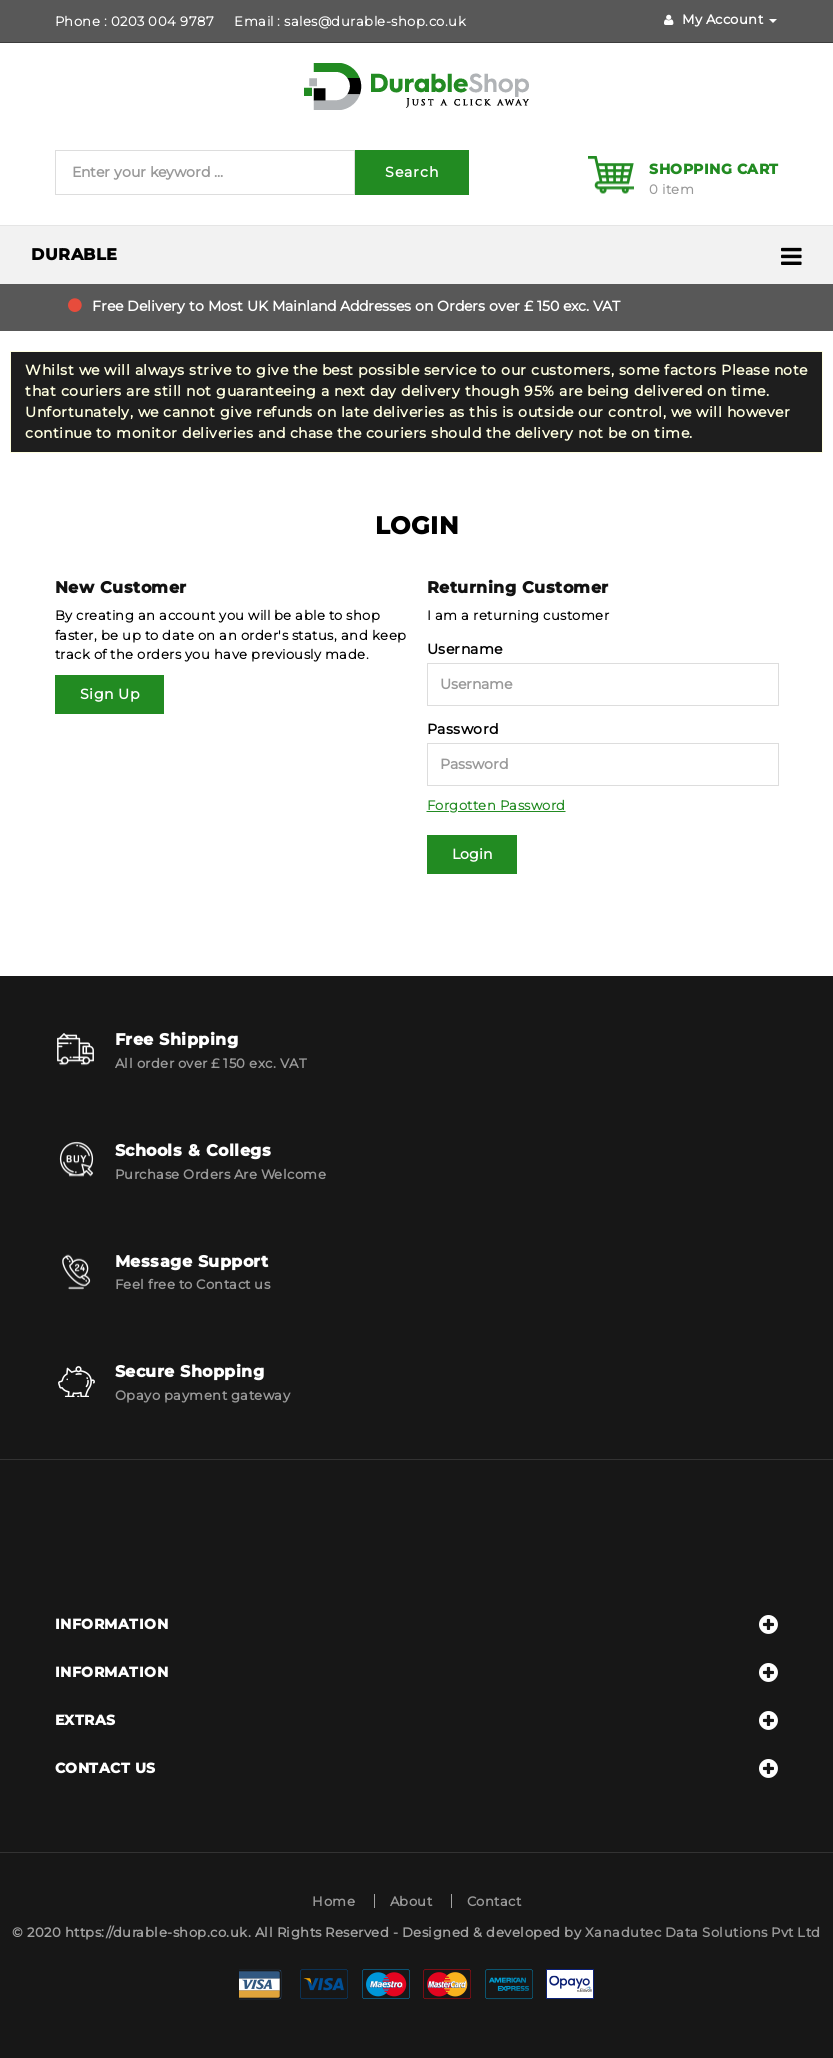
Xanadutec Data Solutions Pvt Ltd (703, 1932)
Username (465, 649)
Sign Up (110, 694)
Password (463, 729)
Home (333, 1901)
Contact (494, 1901)
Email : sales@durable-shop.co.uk (350, 21)
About (411, 1901)
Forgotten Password (496, 805)
